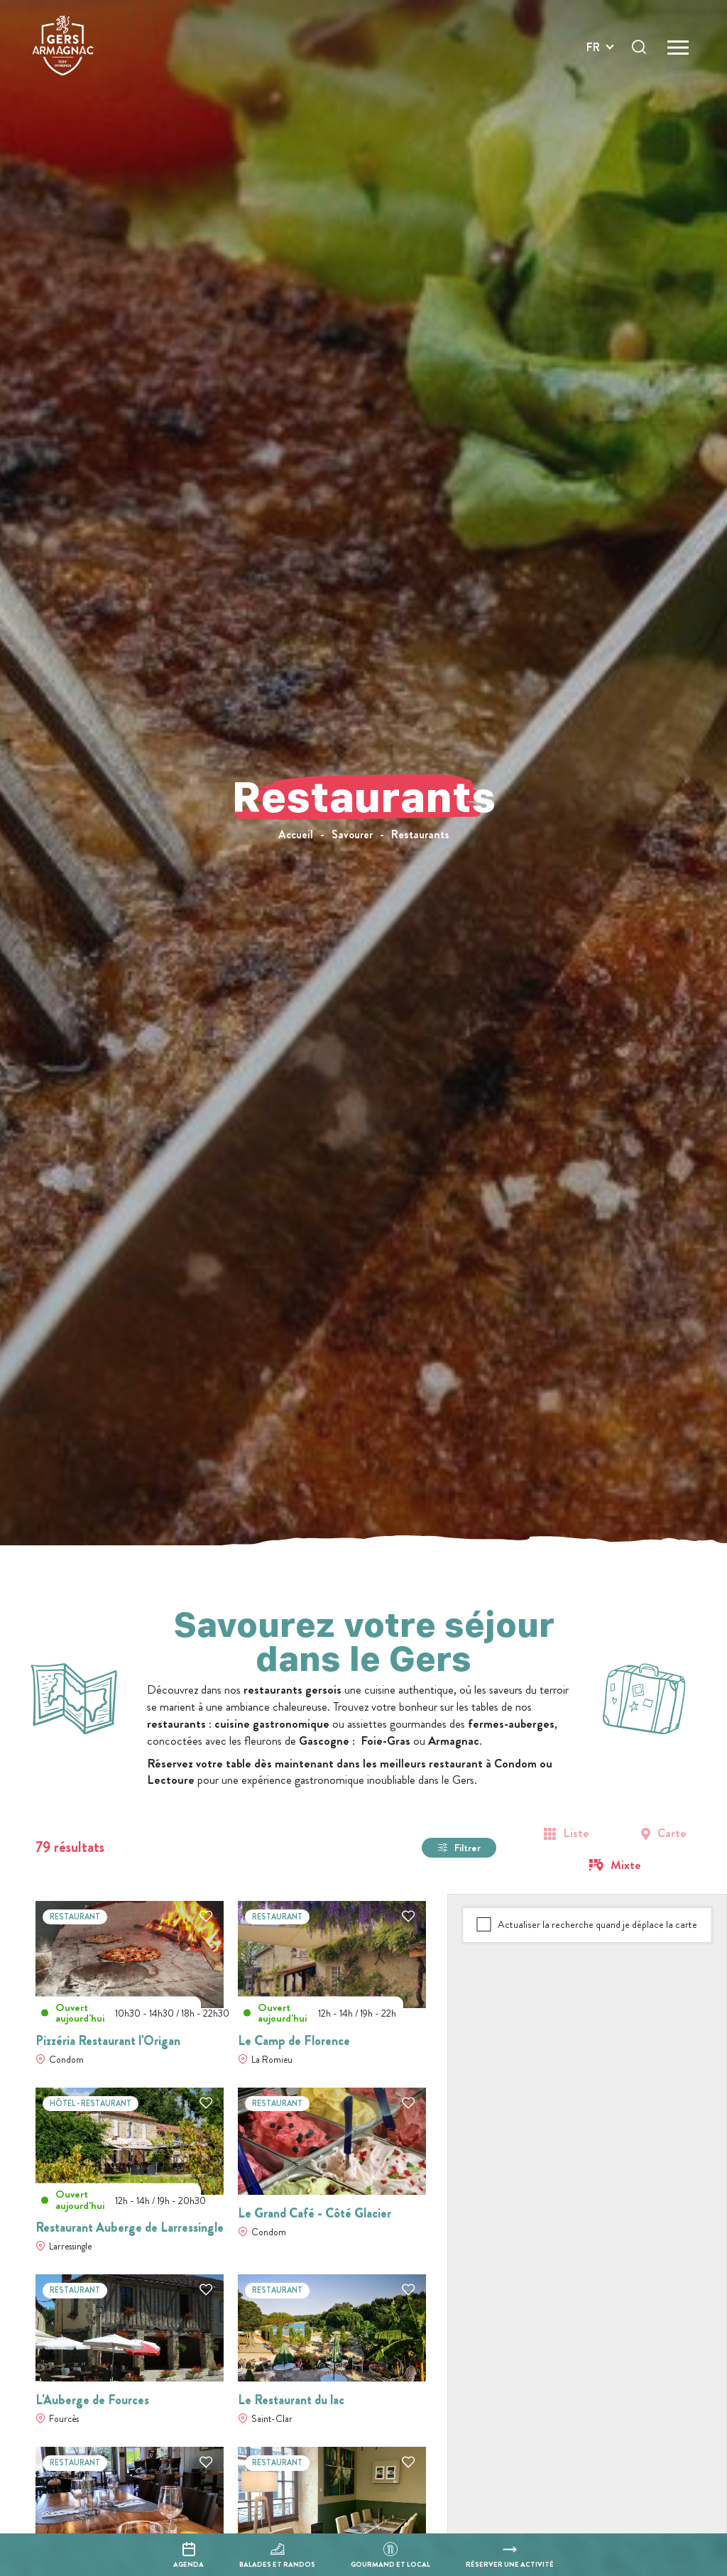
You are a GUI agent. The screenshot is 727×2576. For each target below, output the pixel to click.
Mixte (626, 1865)
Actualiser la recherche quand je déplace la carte (597, 1924)
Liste (576, 1833)
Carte (672, 1833)
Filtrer (467, 1848)
